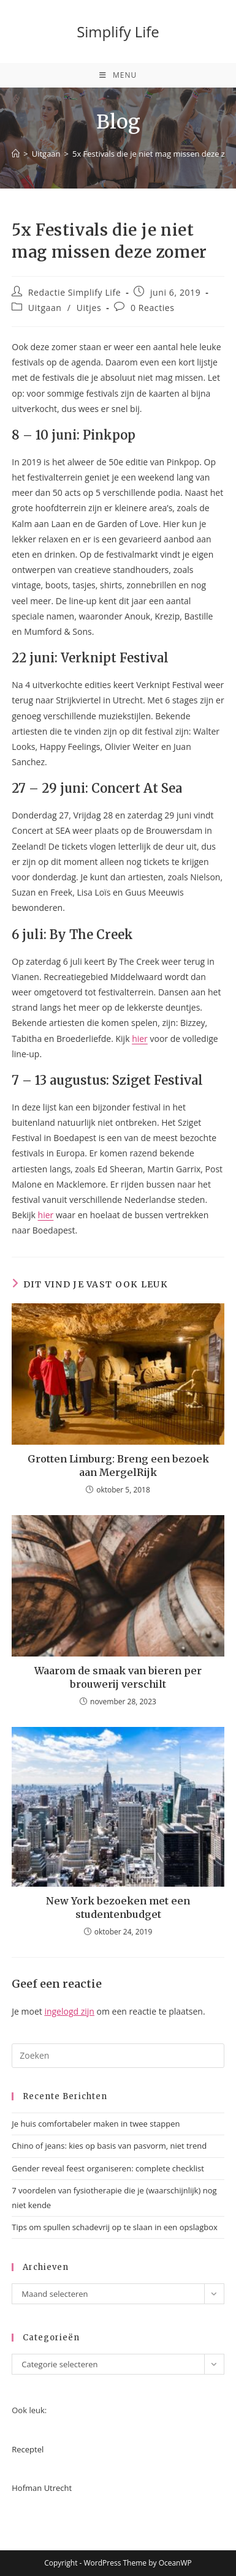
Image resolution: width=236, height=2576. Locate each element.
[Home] (16, 153)
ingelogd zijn (69, 2011)
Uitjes (89, 307)
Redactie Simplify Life (74, 292)
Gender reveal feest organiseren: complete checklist (108, 2168)
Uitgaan (45, 307)
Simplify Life (118, 31)
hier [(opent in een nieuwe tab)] (140, 1038)
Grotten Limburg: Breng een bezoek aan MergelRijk (118, 1465)
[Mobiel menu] (118, 75)
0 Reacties (153, 307)
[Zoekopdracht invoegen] (118, 2055)
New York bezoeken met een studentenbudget (118, 1907)
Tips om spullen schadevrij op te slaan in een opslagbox (115, 2227)
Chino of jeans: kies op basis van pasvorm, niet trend (109, 2145)
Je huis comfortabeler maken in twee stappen (96, 2123)
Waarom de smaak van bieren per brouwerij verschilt (118, 1677)
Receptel (28, 2449)
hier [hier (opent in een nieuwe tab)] (46, 1215)
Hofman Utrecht (42, 2487)
